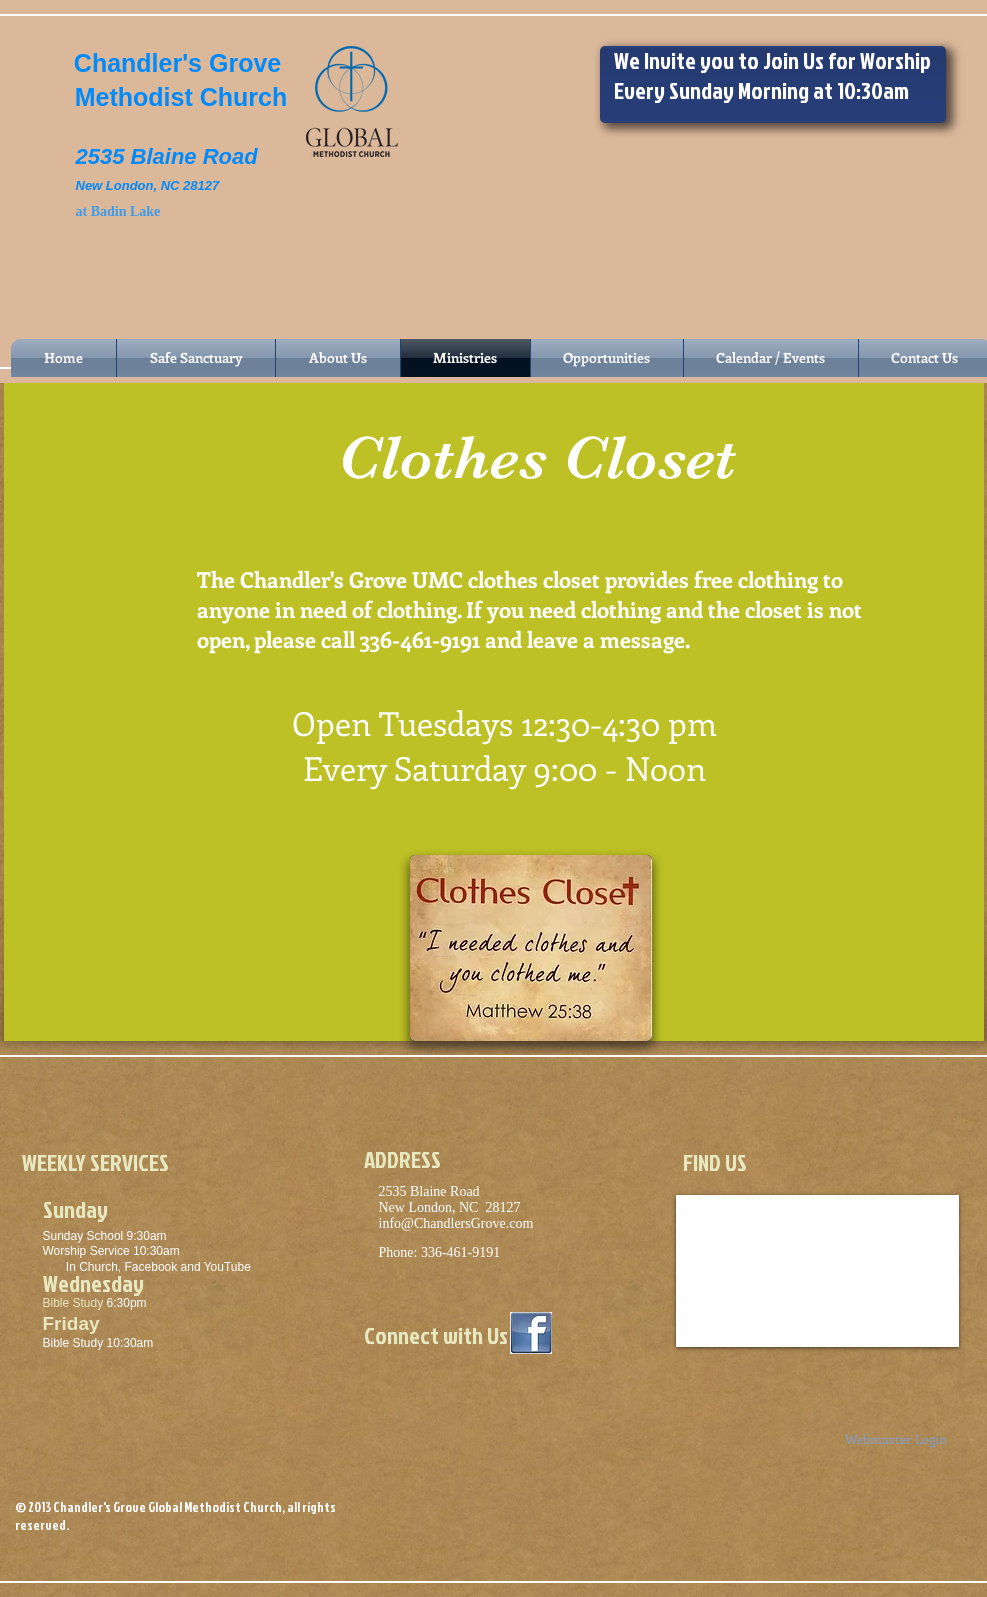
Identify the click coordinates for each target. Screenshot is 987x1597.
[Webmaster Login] (896, 1440)
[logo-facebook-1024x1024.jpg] (531, 1333)
